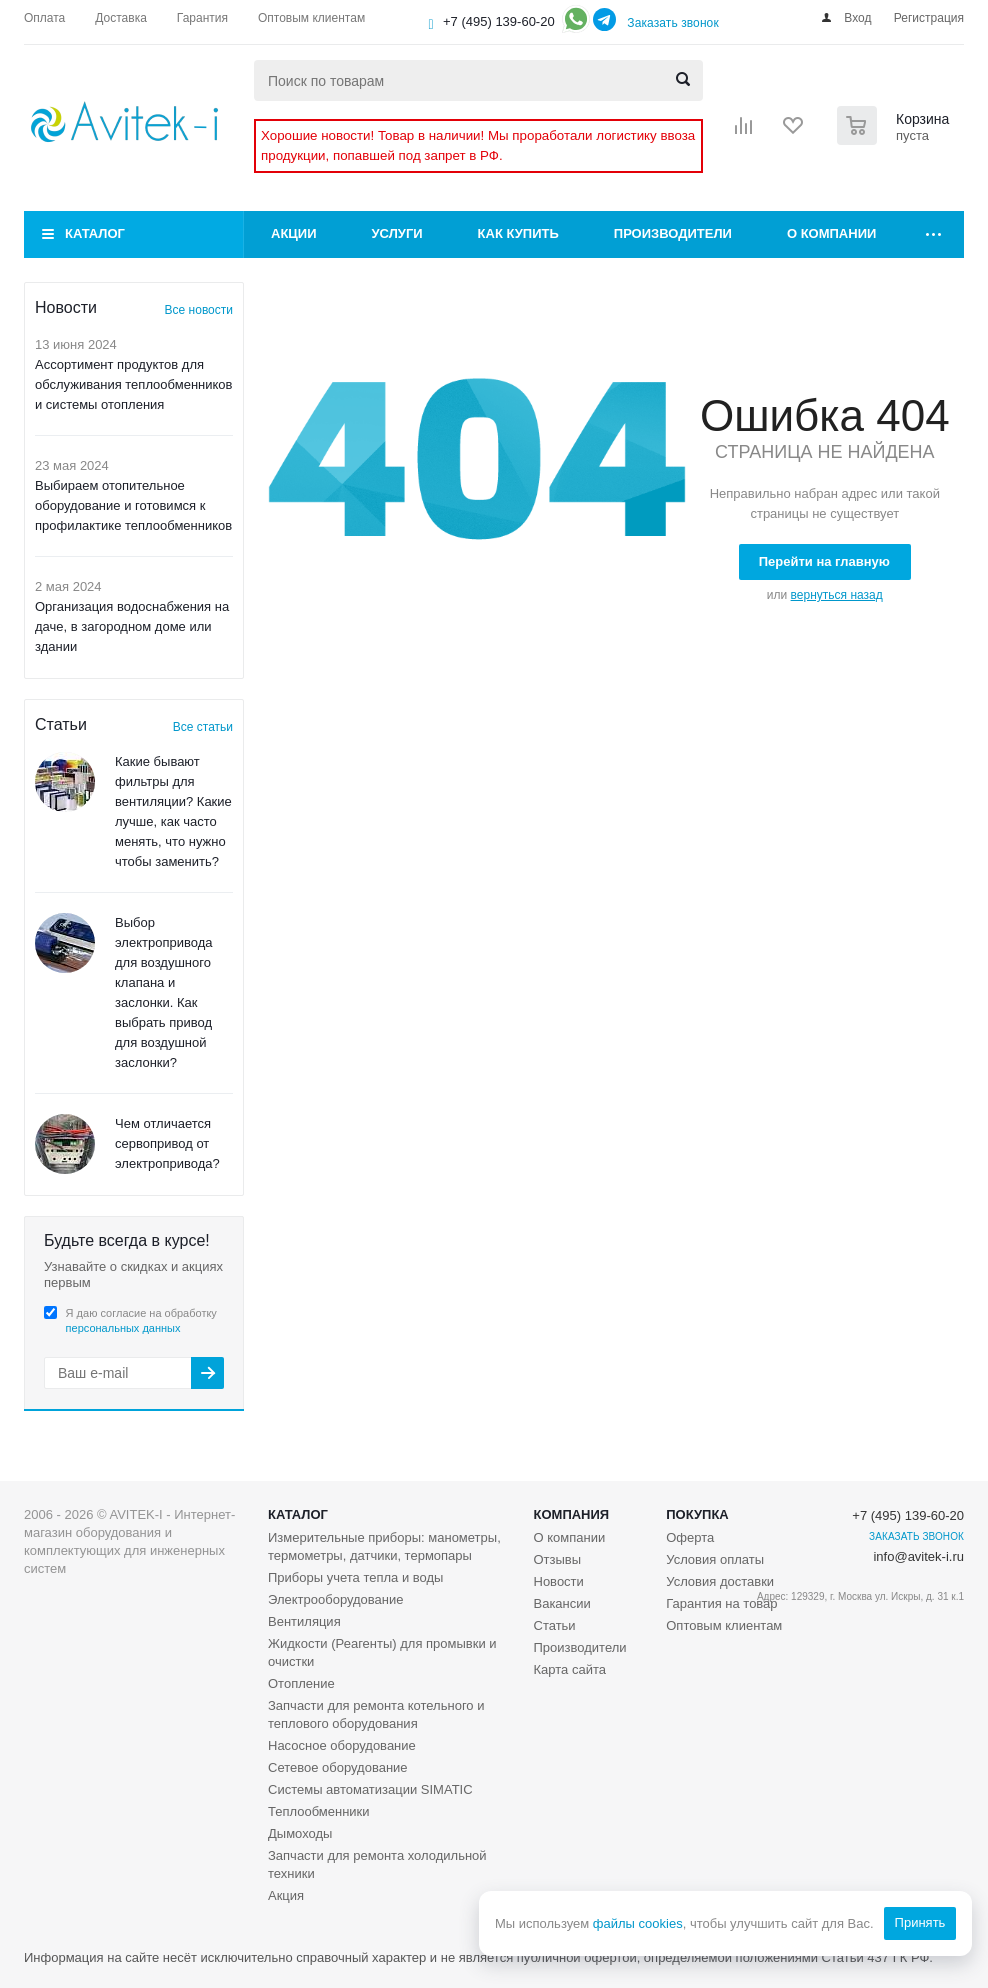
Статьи (555, 1625)
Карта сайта (570, 1669)
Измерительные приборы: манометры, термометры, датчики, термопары (384, 1546)
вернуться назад (837, 595)
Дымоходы (300, 1833)
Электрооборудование (336, 1599)
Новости (559, 1581)
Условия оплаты (715, 1559)
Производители (673, 233)
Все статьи (203, 727)
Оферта (690, 1537)
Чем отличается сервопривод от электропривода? (167, 1143)
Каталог (95, 233)
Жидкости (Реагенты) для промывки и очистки (382, 1652)
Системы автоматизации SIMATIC (370, 1789)
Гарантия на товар (721, 1603)
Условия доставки (720, 1581)
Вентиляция (304, 1621)
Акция (286, 1895)
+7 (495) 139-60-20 (499, 21)
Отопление (301, 1683)
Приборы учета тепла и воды (355, 1577)
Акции (294, 233)
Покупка (697, 1514)
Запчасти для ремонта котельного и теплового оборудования (376, 1714)
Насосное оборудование (342, 1745)
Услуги (397, 233)
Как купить (518, 233)
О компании (831, 233)
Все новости (199, 310)
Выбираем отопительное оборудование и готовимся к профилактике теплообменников (133, 505)
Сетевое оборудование (338, 1767)
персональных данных (123, 1328)
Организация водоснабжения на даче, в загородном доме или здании (132, 626)
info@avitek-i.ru (918, 1556)
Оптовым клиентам (724, 1625)
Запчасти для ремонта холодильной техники (377, 1864)
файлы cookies (637, 1923)
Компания (572, 1514)
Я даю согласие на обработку (141, 1320)
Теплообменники (319, 1811)
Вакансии (562, 1603)
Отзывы (558, 1559)
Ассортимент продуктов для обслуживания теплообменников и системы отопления (134, 384)
